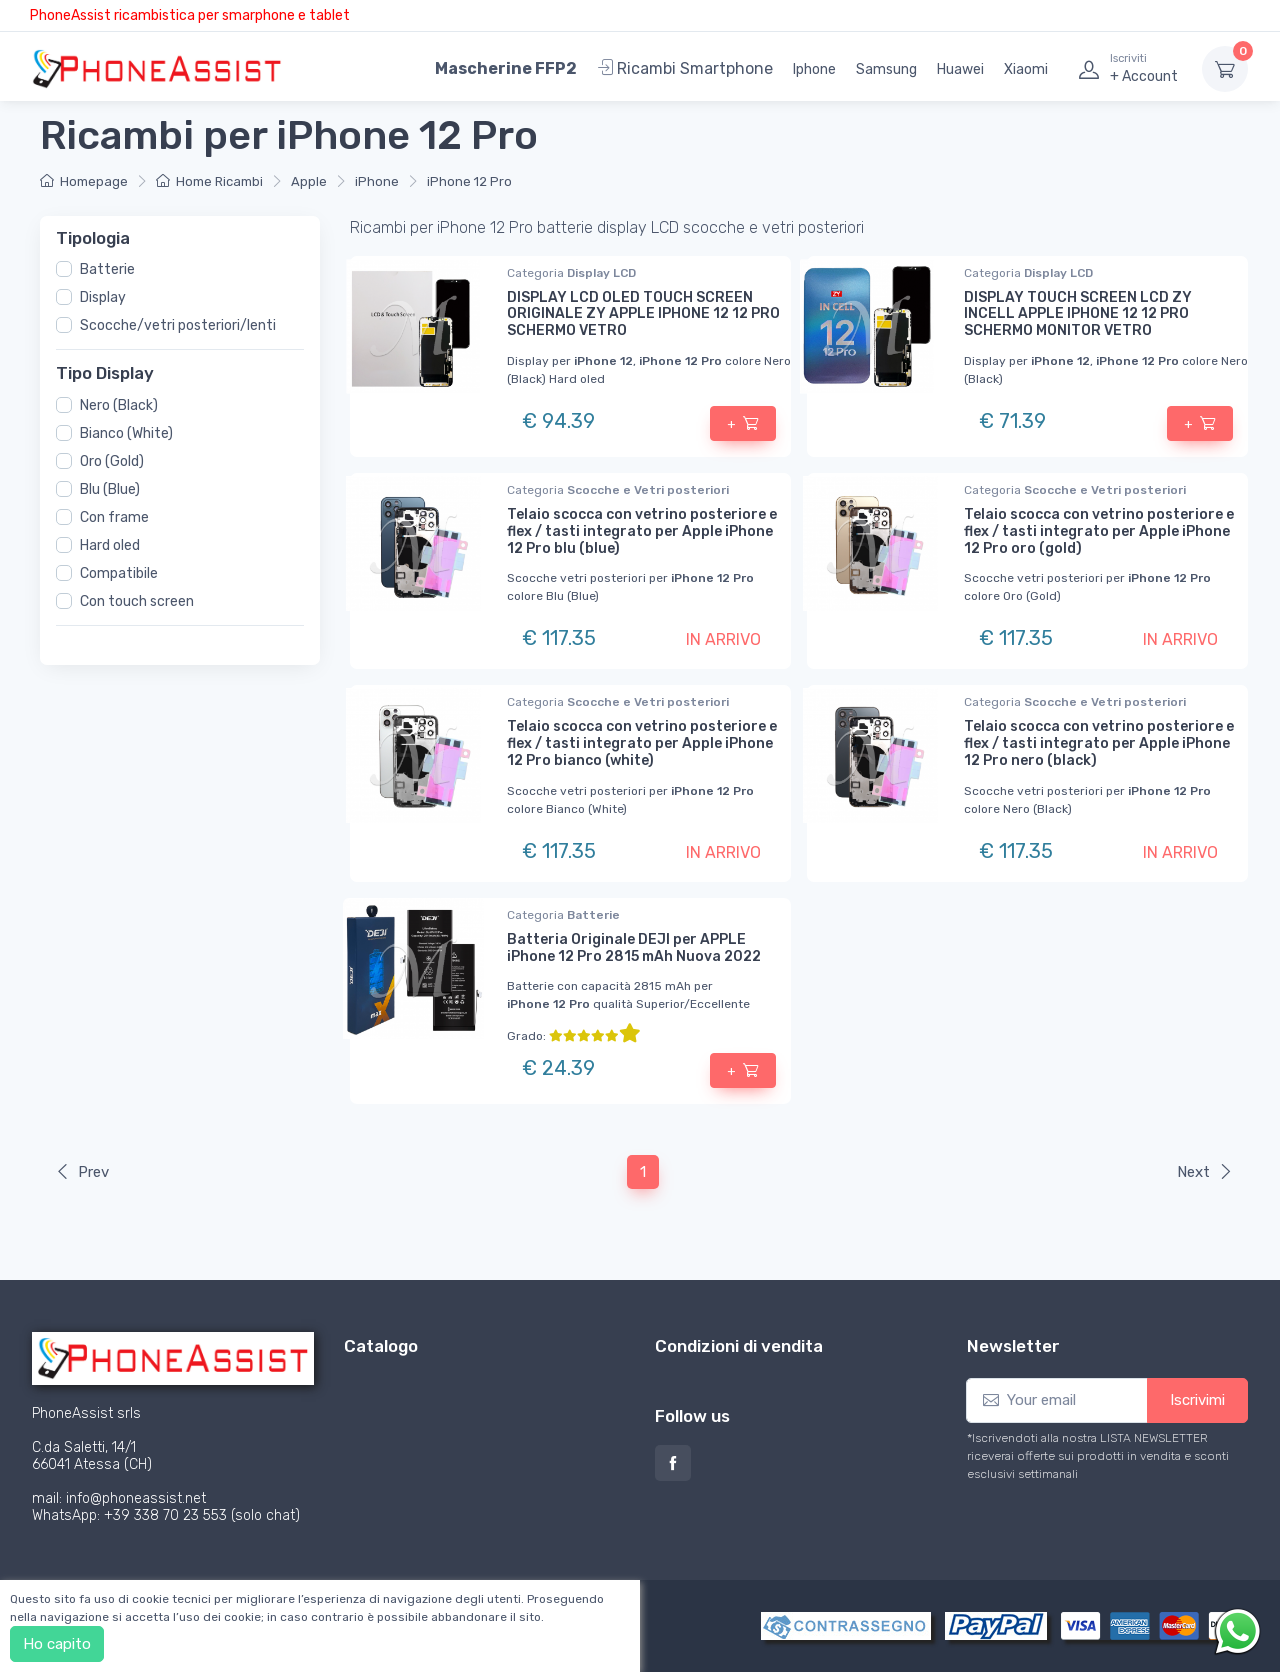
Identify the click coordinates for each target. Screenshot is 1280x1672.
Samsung (886, 69)
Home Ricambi (209, 181)
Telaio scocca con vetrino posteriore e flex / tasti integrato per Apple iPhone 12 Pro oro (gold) (1099, 531)
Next (1205, 1172)
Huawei (960, 69)
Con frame (114, 516)
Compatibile (119, 572)
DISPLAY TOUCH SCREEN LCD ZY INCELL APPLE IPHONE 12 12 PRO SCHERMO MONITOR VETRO (1078, 314)
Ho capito (57, 1644)
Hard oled (110, 544)
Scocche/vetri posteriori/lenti (178, 325)
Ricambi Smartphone (685, 68)
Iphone (814, 69)
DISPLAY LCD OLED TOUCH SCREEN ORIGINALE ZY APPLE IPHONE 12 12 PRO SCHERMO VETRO (643, 314)
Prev (82, 1172)
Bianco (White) (126, 432)
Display (103, 297)
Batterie (107, 269)
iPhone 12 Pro (469, 181)
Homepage (84, 181)
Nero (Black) (119, 404)
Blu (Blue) (110, 488)
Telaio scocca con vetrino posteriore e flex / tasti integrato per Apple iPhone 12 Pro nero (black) (1099, 743)
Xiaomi (1026, 69)
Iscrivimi (1197, 1400)
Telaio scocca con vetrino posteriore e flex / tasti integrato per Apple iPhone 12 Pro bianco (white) (642, 743)
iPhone (377, 181)
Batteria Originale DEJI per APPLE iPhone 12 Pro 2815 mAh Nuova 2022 (634, 948)
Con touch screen (137, 600)
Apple (309, 181)
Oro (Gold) (112, 460)
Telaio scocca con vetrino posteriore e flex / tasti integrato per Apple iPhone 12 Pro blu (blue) (642, 531)
